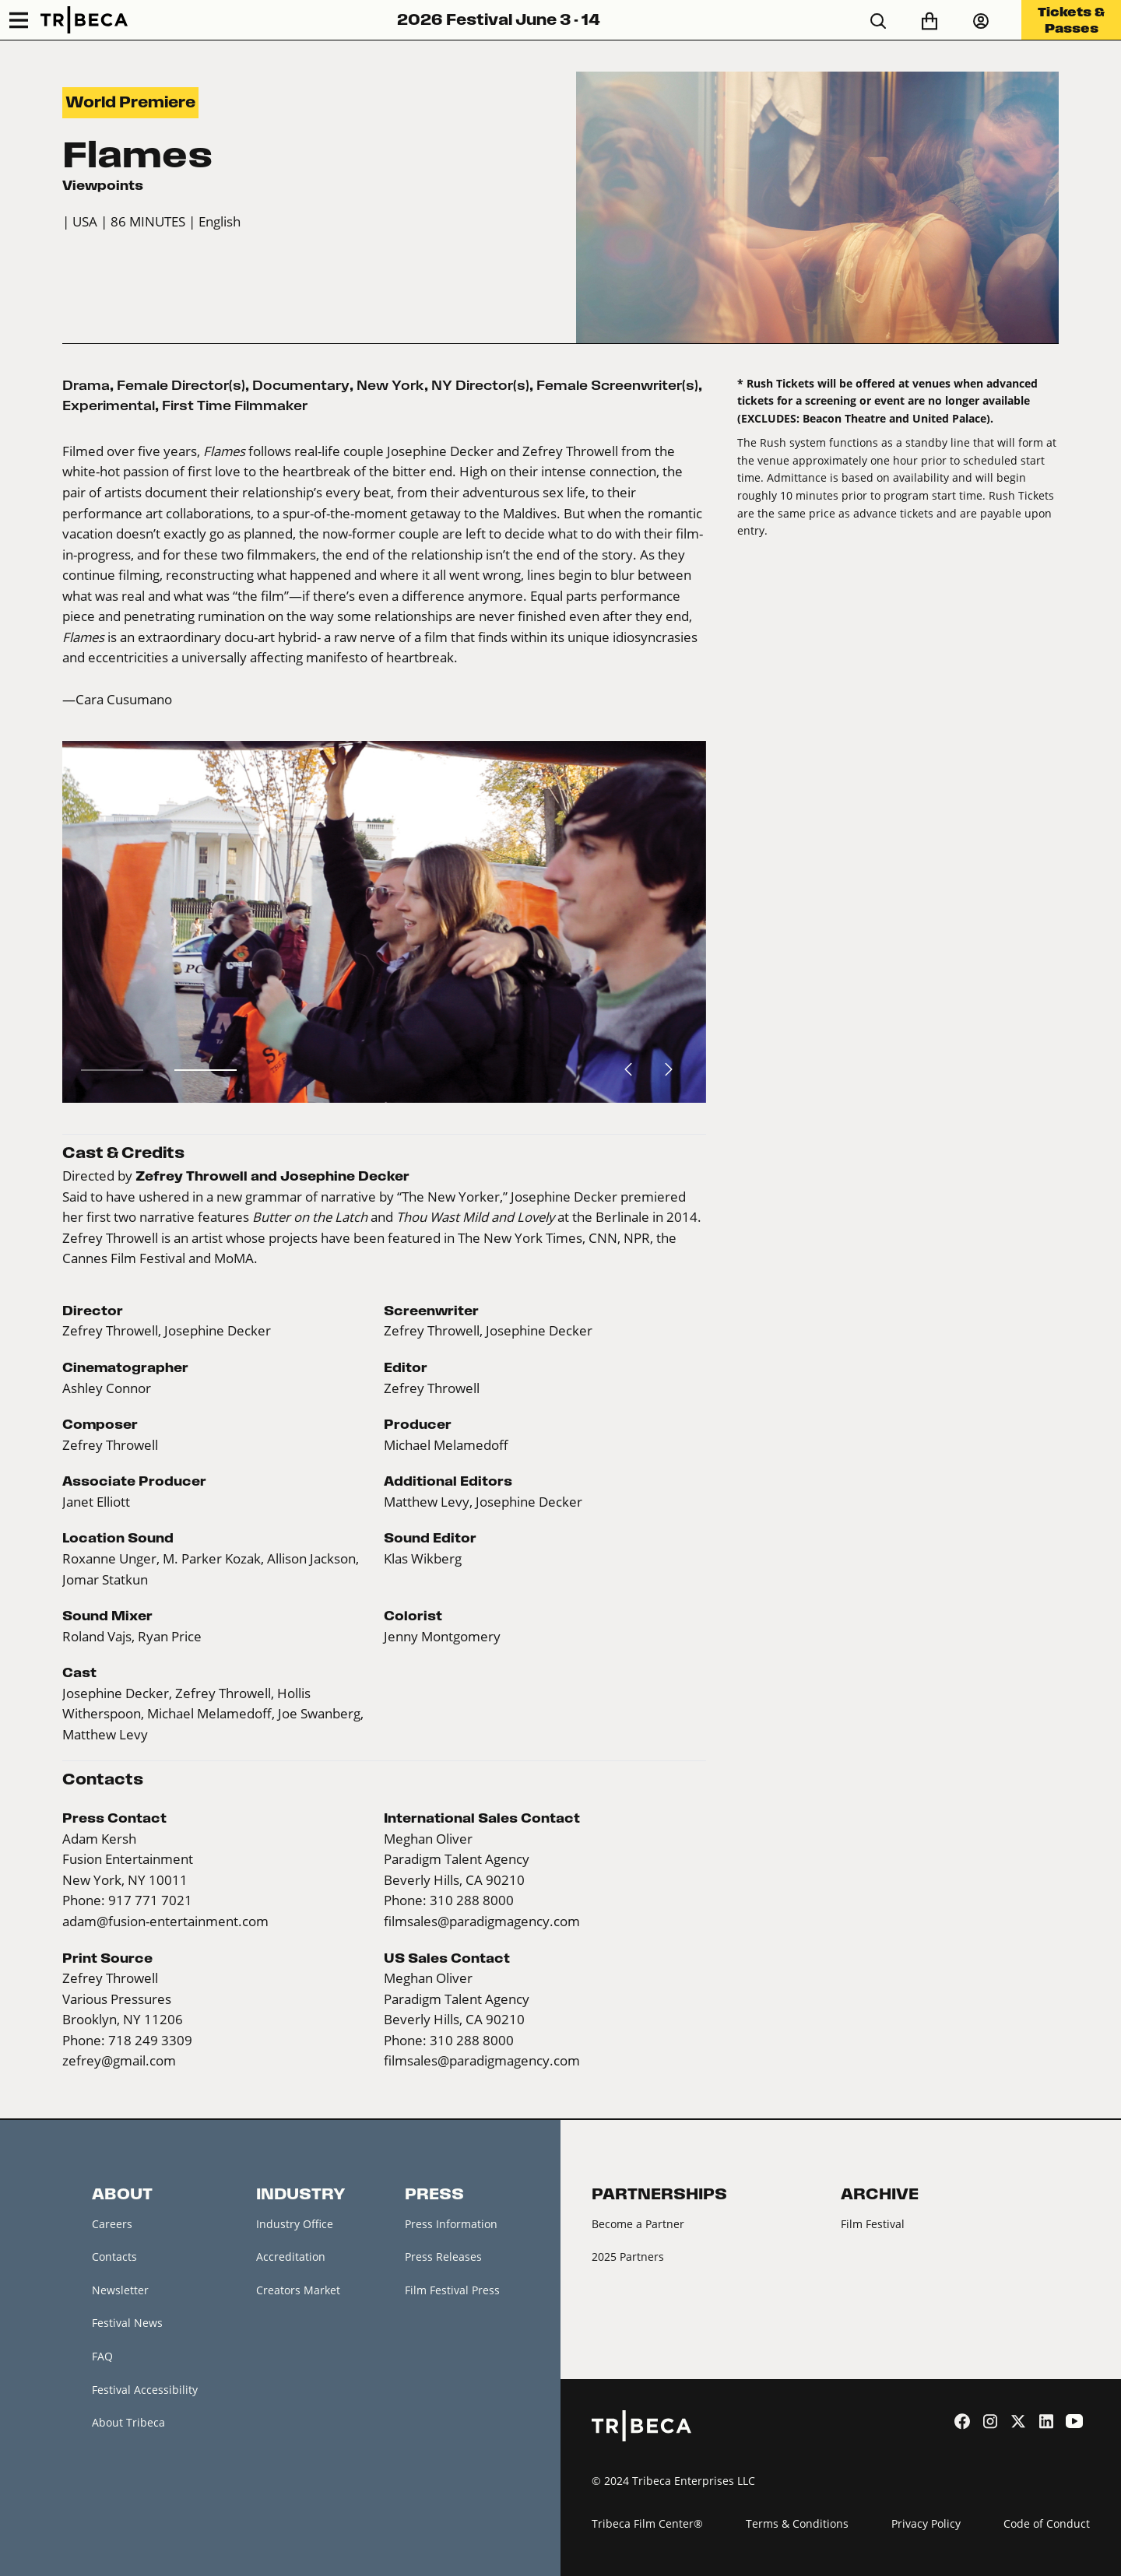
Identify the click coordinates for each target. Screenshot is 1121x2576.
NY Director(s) (480, 385)
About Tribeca (128, 2422)
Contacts (114, 2256)
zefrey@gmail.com (119, 2060)
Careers (112, 2223)
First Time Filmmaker (234, 405)
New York (390, 385)
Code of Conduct (1046, 2523)
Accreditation (290, 2256)
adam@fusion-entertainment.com (165, 1921)
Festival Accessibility (145, 2389)
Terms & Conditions (797, 2523)
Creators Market (298, 2290)
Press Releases (443, 2256)
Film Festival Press (452, 2290)
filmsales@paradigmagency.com (482, 1921)
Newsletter (120, 2290)
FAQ (102, 2356)
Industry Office (294, 2223)
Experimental (108, 405)
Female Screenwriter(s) (617, 385)
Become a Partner (638, 2223)
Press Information (451, 2223)
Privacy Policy (926, 2523)
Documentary (301, 385)
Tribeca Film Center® (647, 2523)
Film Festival (873, 2223)
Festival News (127, 2322)
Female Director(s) (181, 385)
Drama (86, 385)
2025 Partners (628, 2256)
